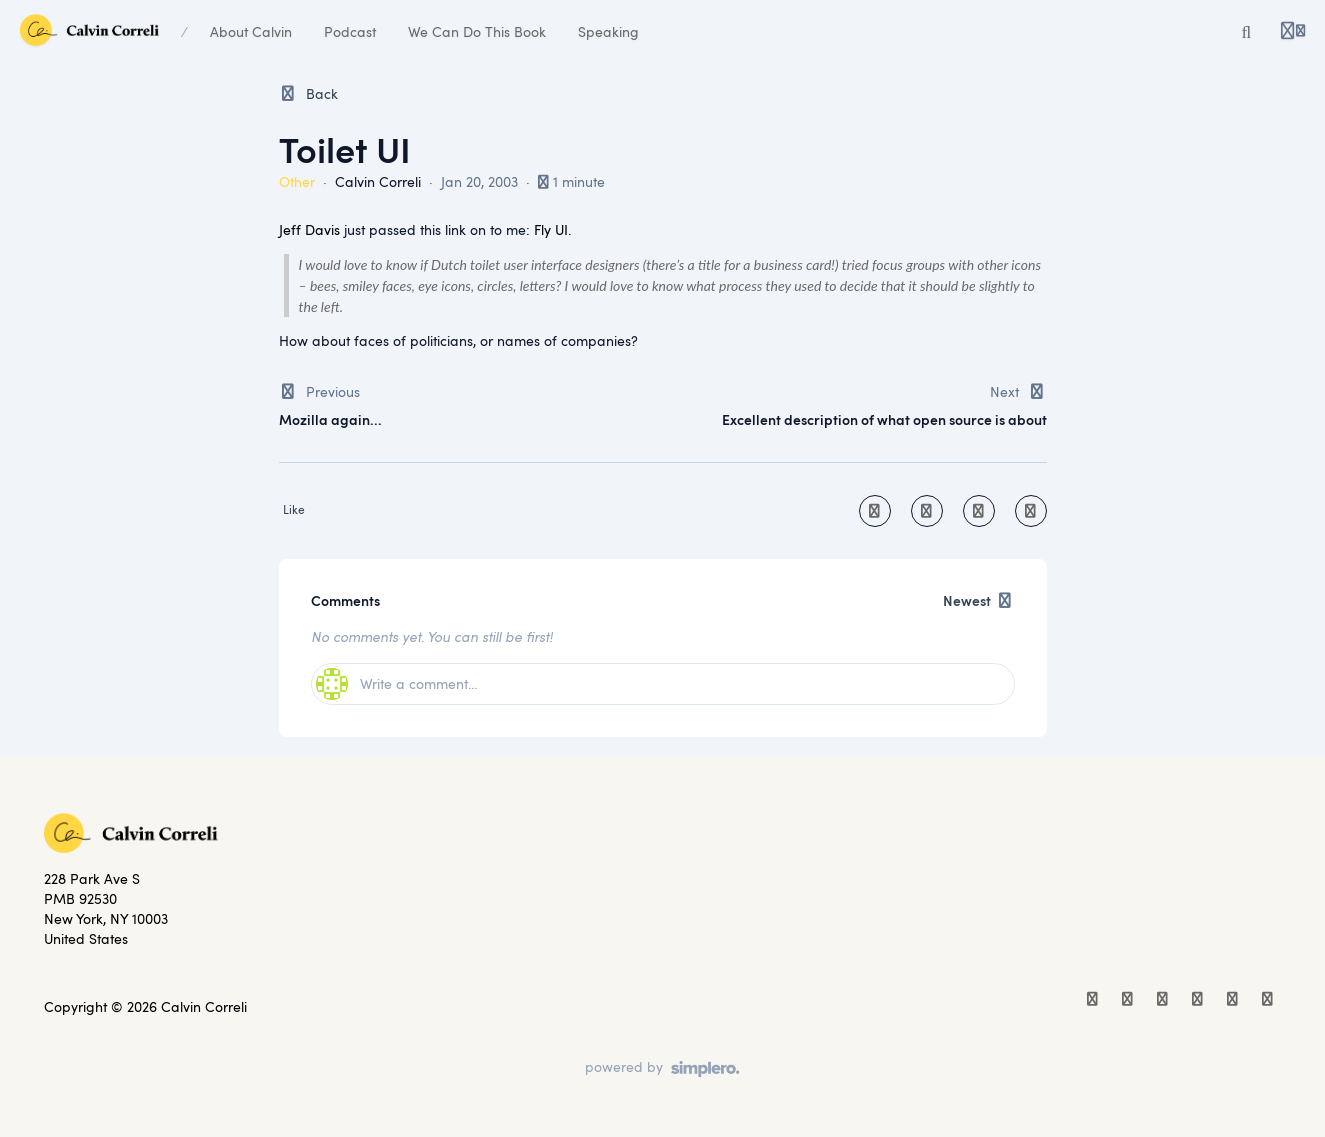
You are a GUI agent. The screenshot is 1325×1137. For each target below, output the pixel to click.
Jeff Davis (309, 229)
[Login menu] (1293, 32)
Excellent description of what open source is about (884, 419)
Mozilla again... (330, 419)
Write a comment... (396, 684)
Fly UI (551, 229)
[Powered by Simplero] (662, 1069)
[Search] (1247, 32)
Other (297, 181)
